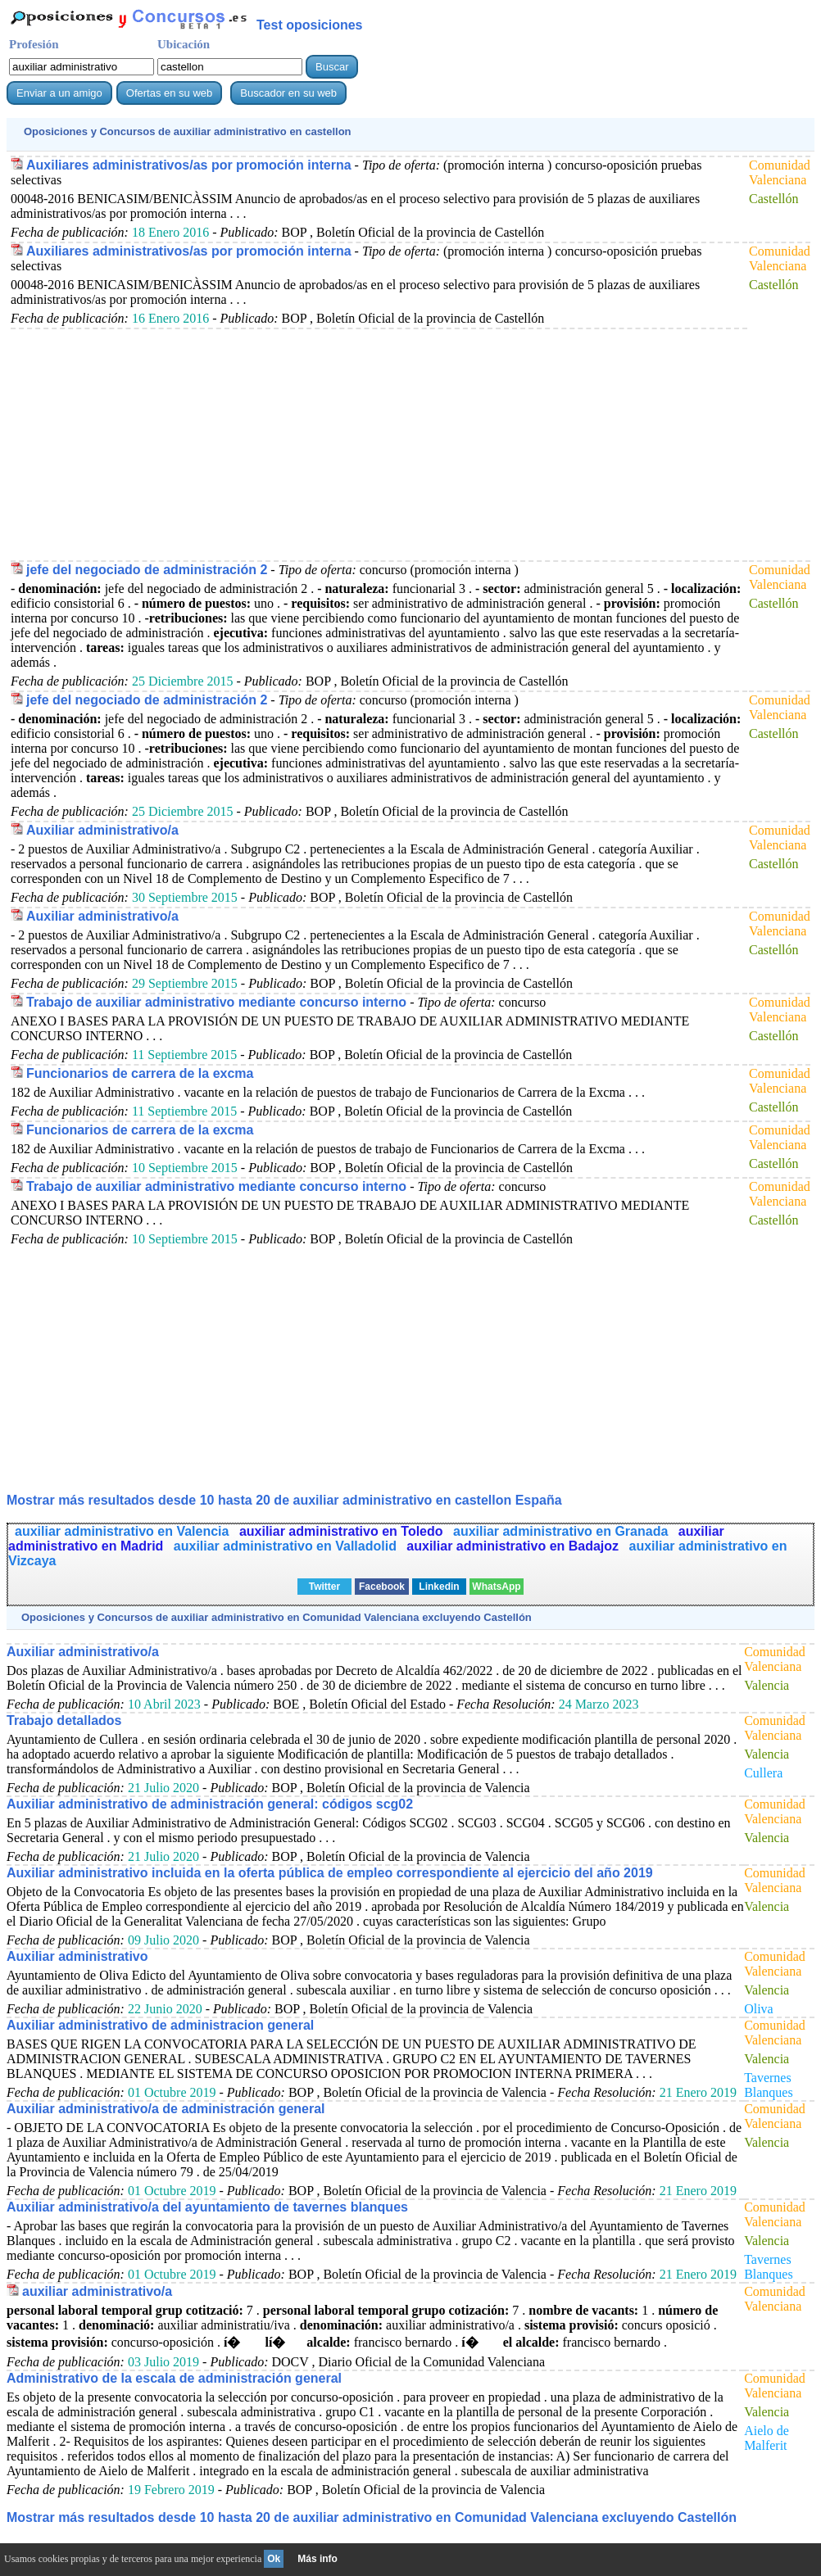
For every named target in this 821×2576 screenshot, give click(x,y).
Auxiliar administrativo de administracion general (160, 2025)
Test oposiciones (309, 25)
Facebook (382, 1586)
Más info (317, 2559)
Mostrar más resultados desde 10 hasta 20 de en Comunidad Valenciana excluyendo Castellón (372, 2517)
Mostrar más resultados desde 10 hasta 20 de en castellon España (284, 1500)
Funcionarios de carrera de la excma (139, 1073)
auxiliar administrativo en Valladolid (287, 1546)
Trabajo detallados (64, 1720)
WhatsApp (496, 1586)
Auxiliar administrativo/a (102, 830)
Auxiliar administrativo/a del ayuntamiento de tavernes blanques (207, 2207)
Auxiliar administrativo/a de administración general (166, 2109)
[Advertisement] (374, 444)
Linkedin (439, 1586)
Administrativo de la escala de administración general (174, 2378)
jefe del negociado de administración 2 (146, 570)
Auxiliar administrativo (77, 1956)
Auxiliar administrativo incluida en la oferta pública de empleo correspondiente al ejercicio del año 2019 (330, 1873)
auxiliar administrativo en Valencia (124, 1531)
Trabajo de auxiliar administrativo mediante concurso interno (216, 1002)
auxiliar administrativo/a (97, 2291)
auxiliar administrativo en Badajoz (514, 1546)
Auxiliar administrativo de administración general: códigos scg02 (210, 1804)
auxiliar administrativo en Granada (562, 1531)
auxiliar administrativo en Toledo (343, 1531)
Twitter (324, 1586)
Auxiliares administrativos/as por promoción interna (189, 165)
